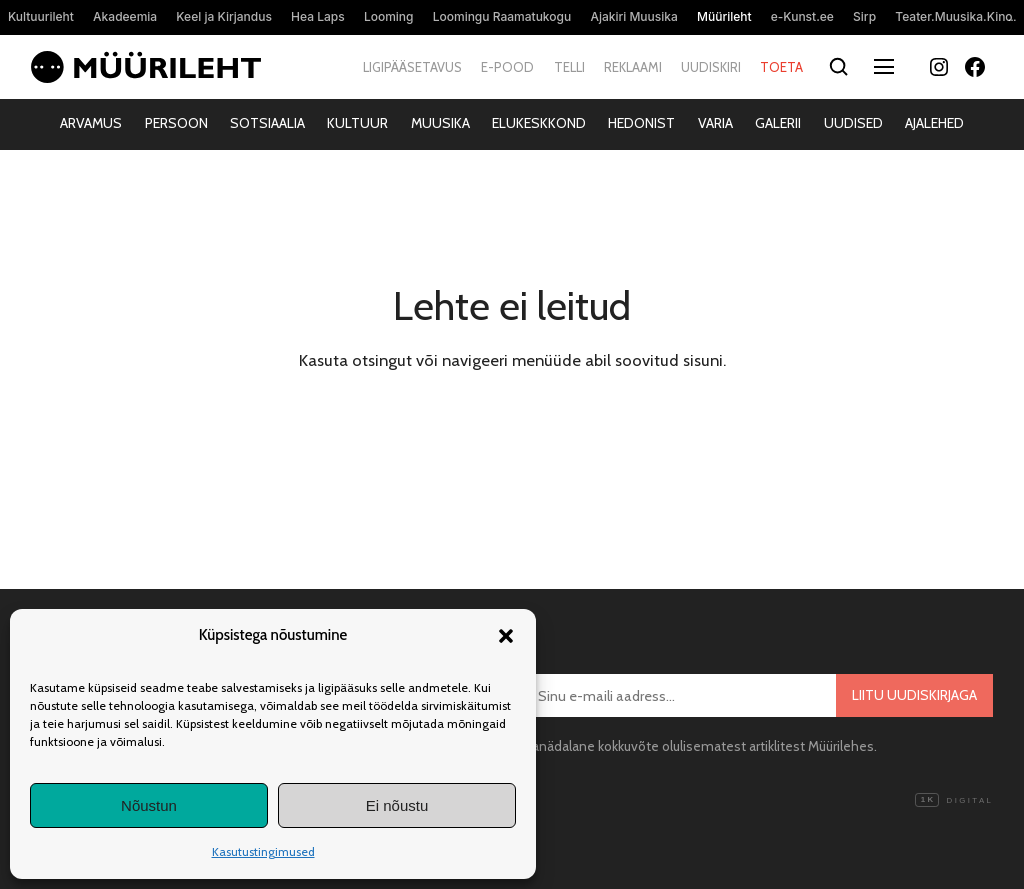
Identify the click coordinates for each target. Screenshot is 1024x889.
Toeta (781, 67)
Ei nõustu (397, 805)
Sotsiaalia (267, 123)
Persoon (176, 123)
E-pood (507, 67)
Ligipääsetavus (412, 67)
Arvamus (91, 123)
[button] (506, 636)
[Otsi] (838, 67)
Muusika (440, 123)
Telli (569, 67)
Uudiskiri (711, 67)
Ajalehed (934, 123)
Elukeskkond (539, 123)
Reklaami (633, 67)
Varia (715, 123)
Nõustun (149, 805)
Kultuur (357, 123)
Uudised (853, 123)
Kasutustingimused (263, 851)
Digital (954, 801)
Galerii (778, 123)
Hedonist (641, 123)
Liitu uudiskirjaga (914, 695)
